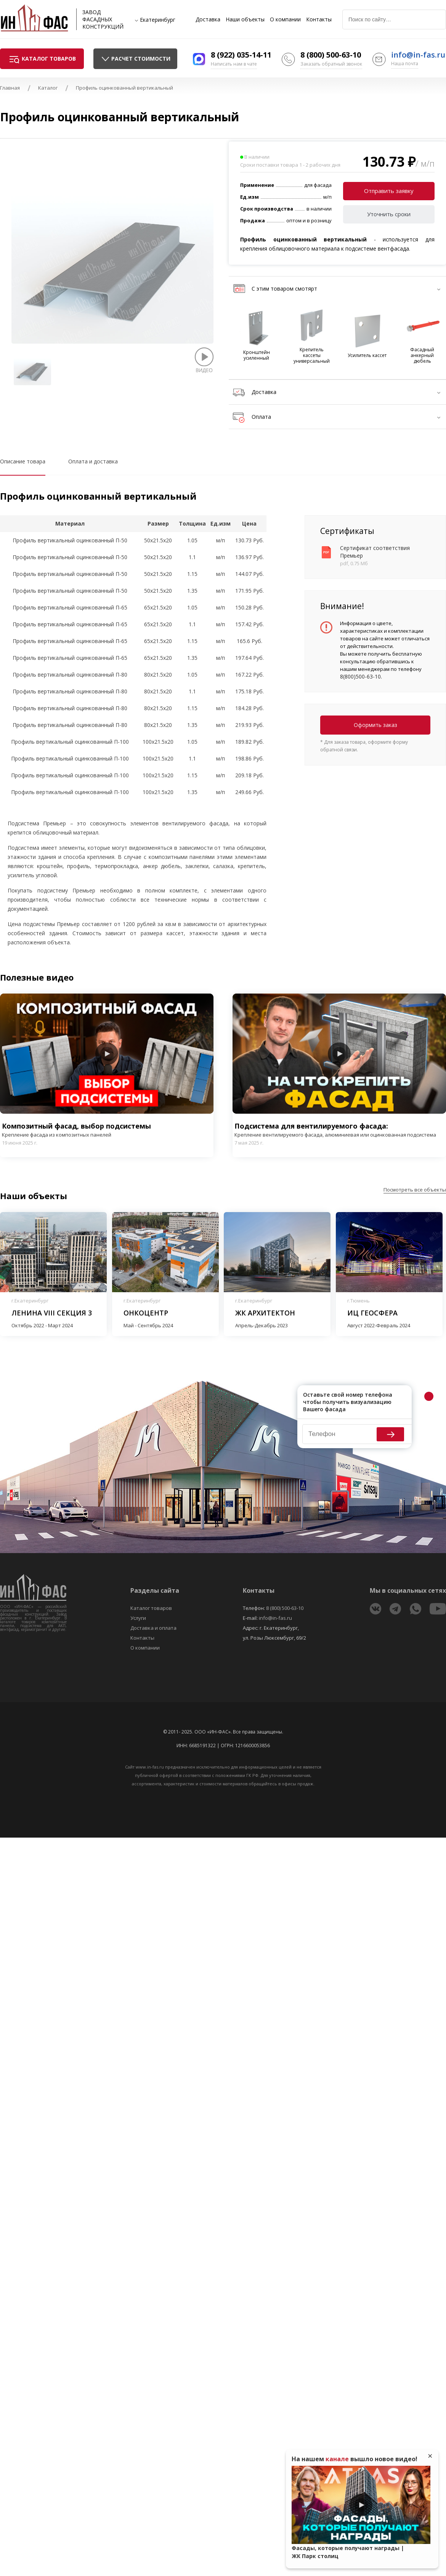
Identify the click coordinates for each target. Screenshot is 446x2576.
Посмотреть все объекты (414, 1189)
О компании (285, 19)
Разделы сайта (154, 1590)
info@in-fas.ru (418, 55)
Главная (10, 87)
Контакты (319, 19)
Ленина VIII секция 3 (51, 1312)
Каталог (48, 87)
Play (106, 1053)
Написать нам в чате (234, 64)
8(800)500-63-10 (360, 676)
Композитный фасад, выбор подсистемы (107, 1129)
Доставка (208, 19)
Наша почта (404, 63)
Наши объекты (245, 19)
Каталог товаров (151, 1608)
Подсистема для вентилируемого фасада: (339, 1129)
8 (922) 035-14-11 (241, 55)
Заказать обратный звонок (331, 64)
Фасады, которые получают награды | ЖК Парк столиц (348, 2552)
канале (337, 2459)
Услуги (138, 1617)
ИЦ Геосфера (372, 1312)
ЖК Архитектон (265, 1312)
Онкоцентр (146, 1312)
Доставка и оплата (153, 1627)
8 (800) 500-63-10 (330, 55)
